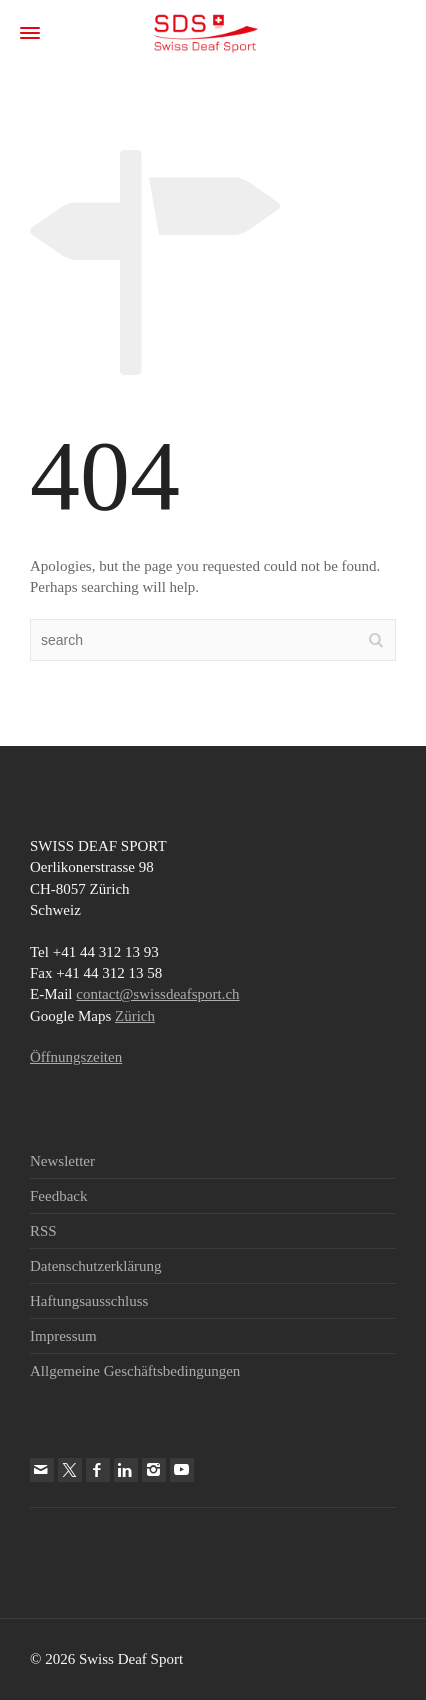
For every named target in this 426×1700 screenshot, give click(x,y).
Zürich (135, 1016)
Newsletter (62, 1161)
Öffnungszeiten (76, 1057)
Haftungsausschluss (89, 1301)
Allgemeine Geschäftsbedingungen (135, 1371)
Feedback (58, 1196)
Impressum (63, 1336)
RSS (43, 1231)
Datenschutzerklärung (96, 1266)
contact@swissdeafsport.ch (157, 994)
